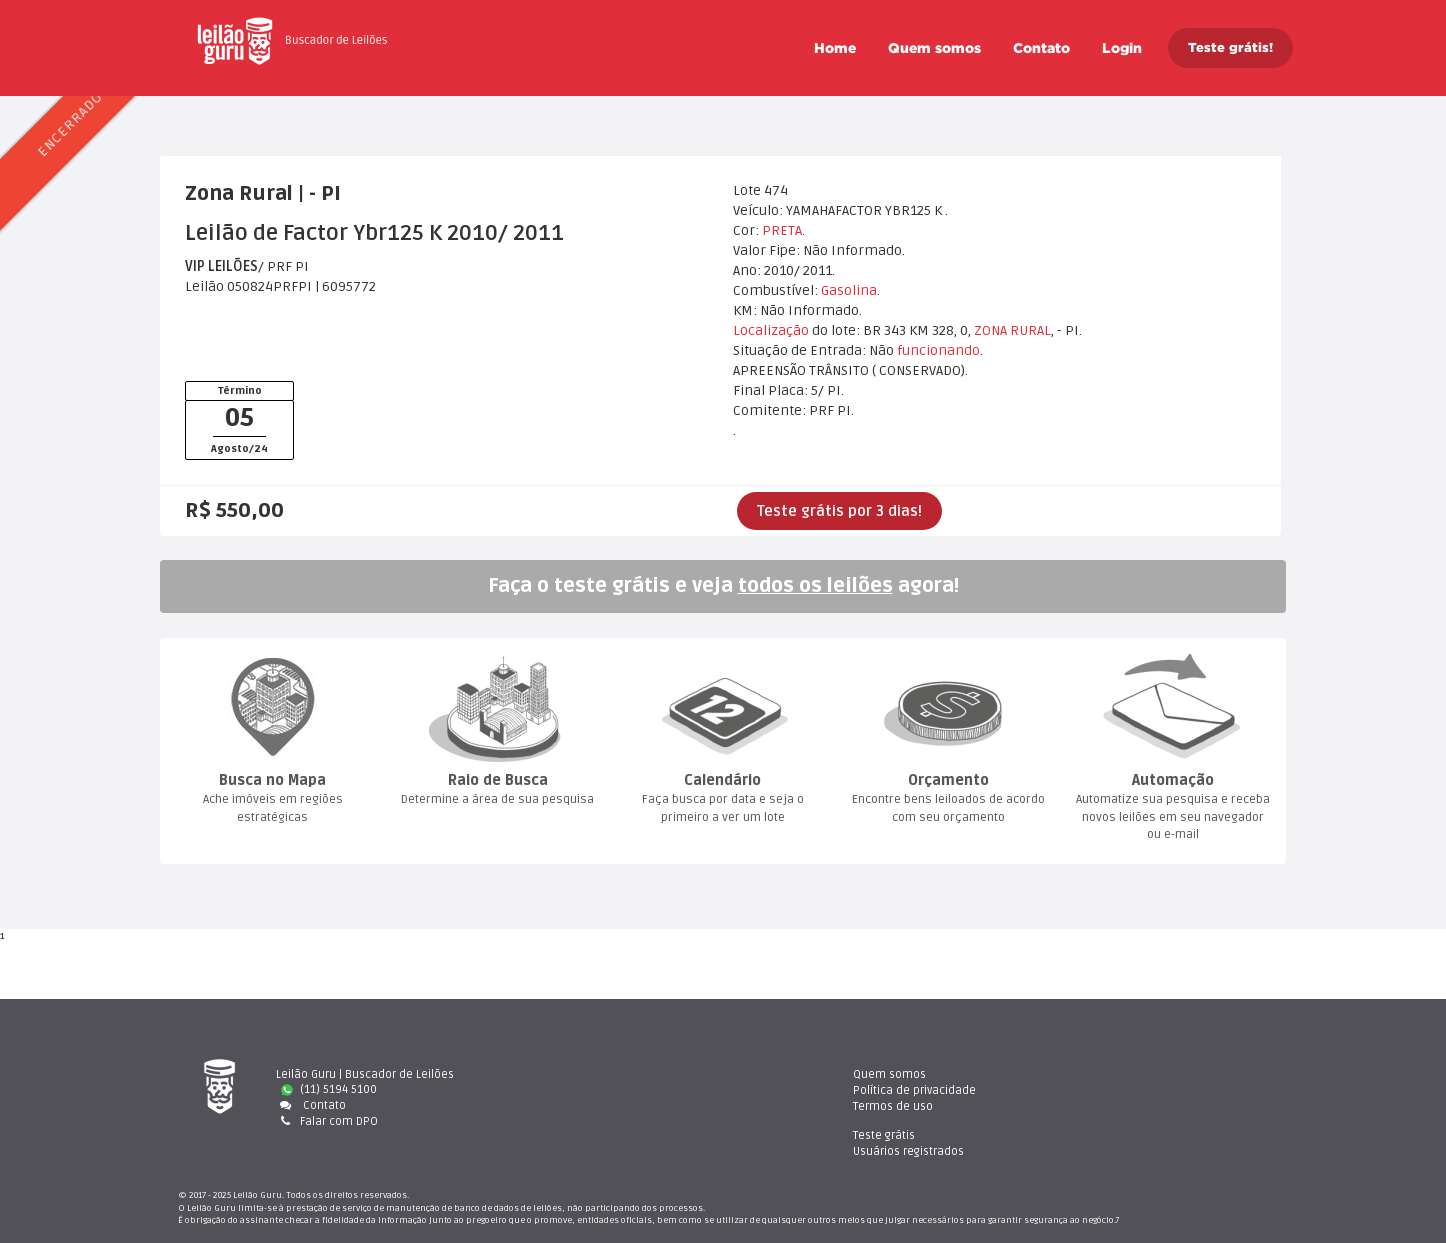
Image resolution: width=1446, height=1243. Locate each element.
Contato (1041, 48)
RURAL (1030, 330)
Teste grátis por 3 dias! (839, 511)
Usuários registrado (1111, 1089)
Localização (771, 330)
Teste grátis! (1230, 47)
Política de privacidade (824, 1089)
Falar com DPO (327, 1121)
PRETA (782, 230)
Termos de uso (803, 1105)
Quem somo (934, 48)
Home (835, 48)
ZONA (990, 330)
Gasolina (849, 290)
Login (1122, 48)
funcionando (938, 350)
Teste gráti (1087, 1074)
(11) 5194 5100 (329, 1089)
